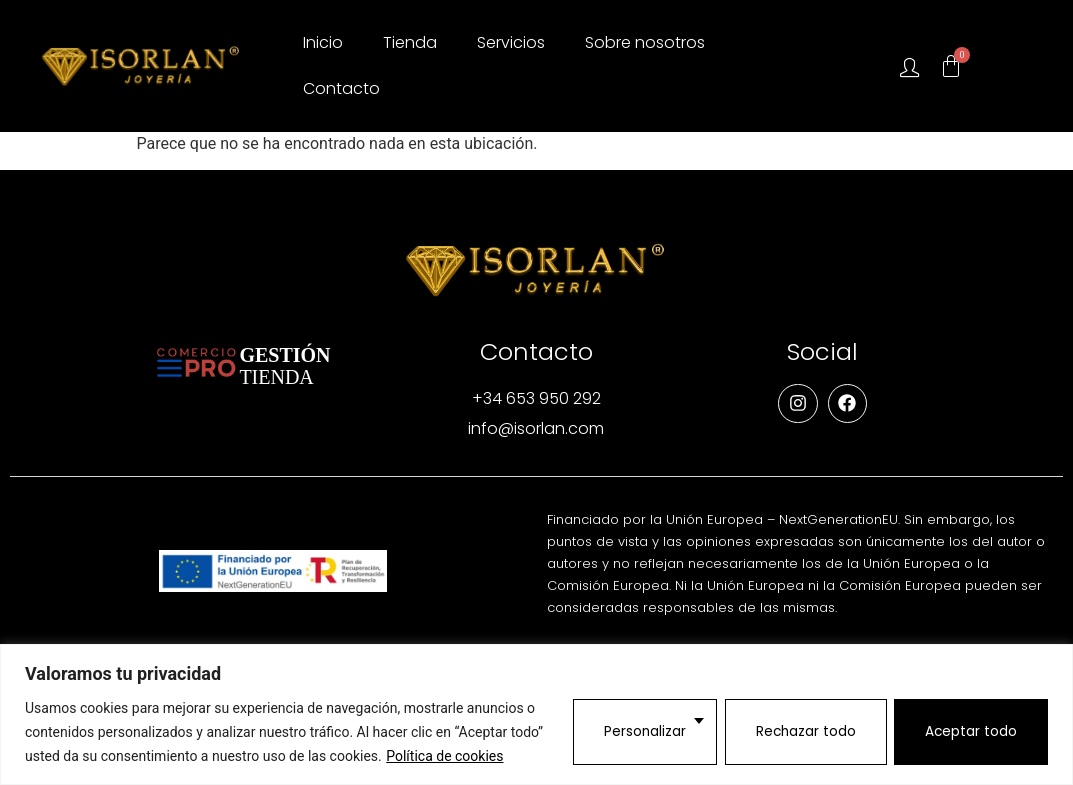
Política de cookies (444, 756)
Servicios (511, 42)
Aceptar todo (970, 732)
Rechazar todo (803, 732)
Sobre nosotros (645, 42)
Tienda (410, 42)
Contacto (341, 88)
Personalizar (640, 732)
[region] (536, 714)
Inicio (323, 42)
